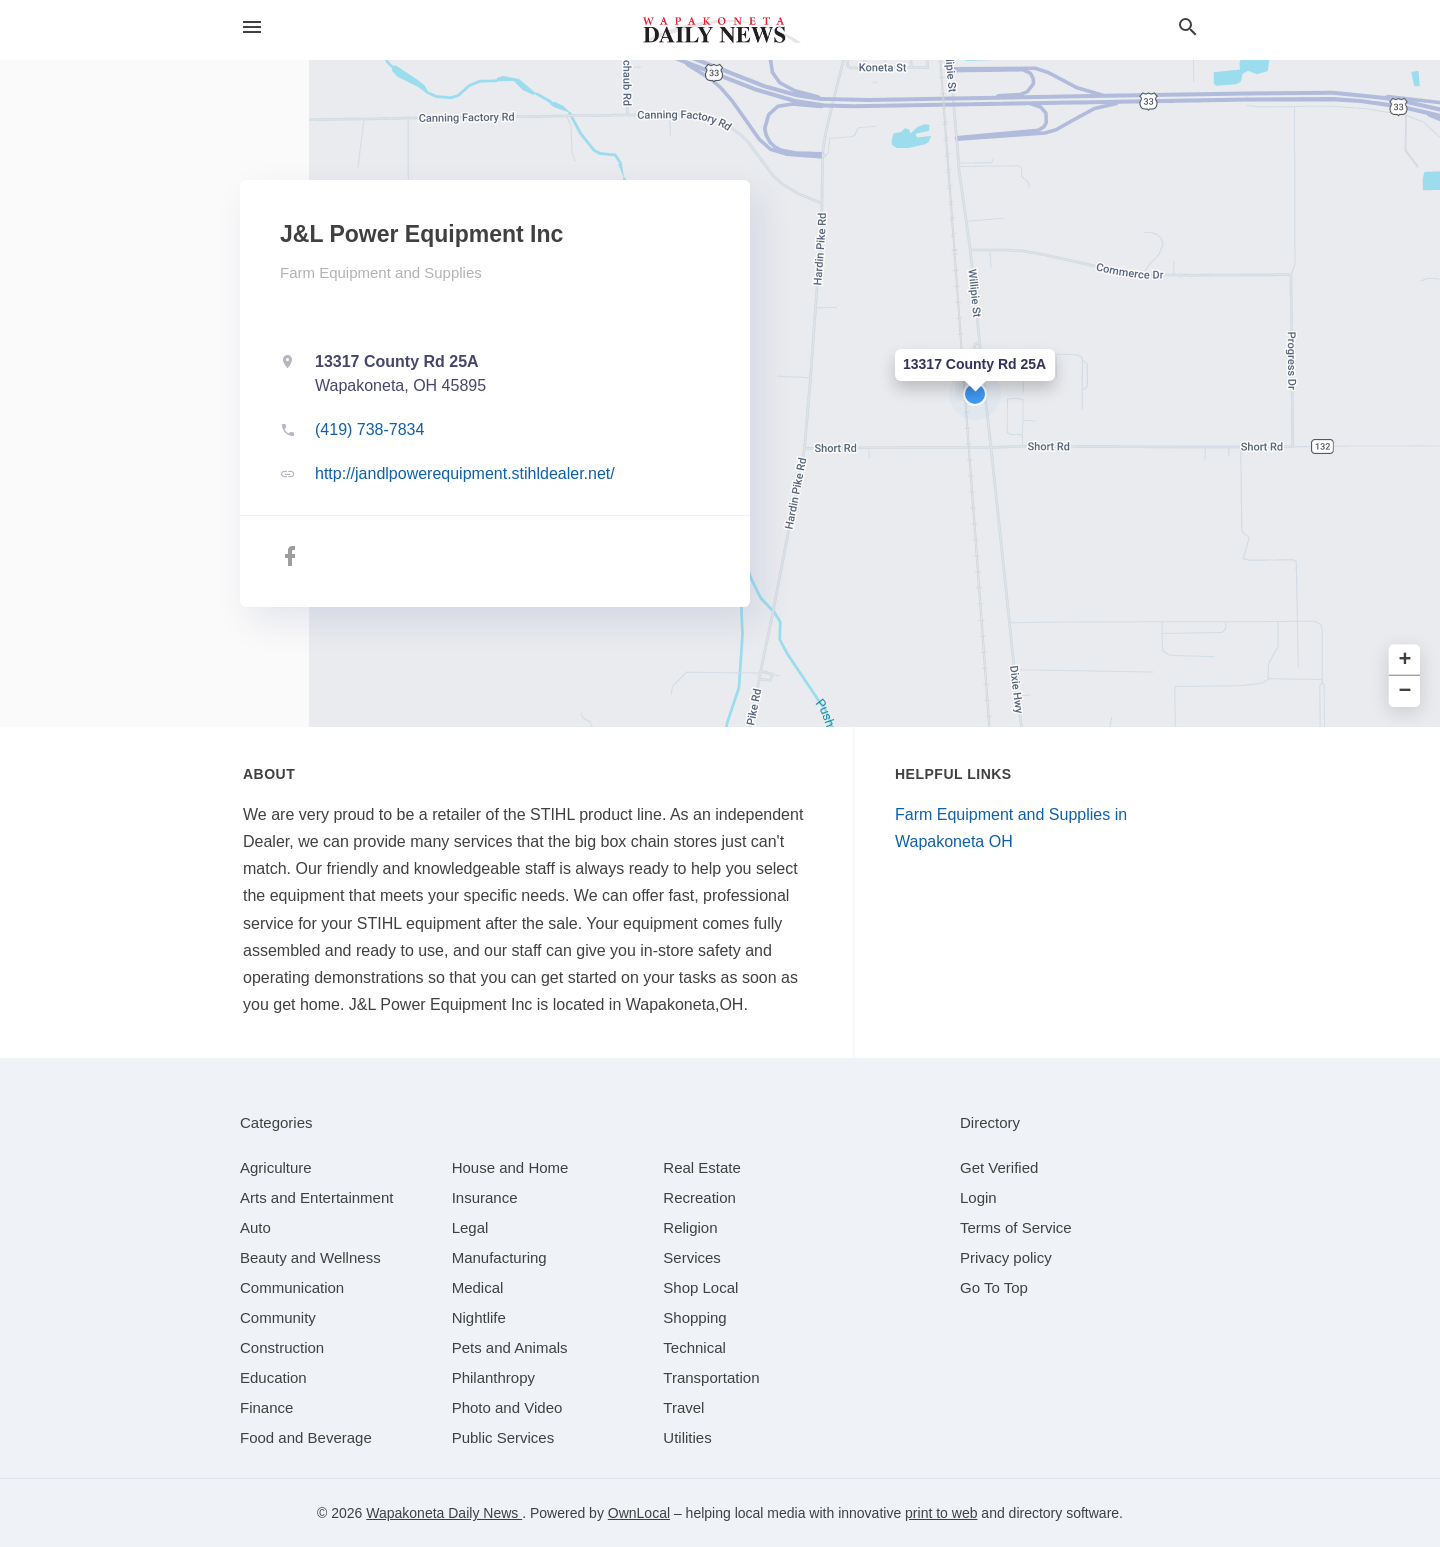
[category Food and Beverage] (306, 1437)
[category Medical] (478, 1287)
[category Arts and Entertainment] (316, 1197)
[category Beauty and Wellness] (310, 1257)
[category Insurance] (485, 1197)
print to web (941, 1513)
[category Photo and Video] (507, 1407)
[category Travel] (683, 1407)
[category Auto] (255, 1227)
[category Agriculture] (276, 1167)
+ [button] (1405, 660)
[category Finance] (266, 1407)
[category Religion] (690, 1227)
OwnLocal (639, 1513)
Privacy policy (1006, 1257)
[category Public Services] (503, 1437)
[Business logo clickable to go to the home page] (720, 30)
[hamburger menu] (252, 27)
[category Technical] (694, 1347)
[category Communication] (292, 1287)
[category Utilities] (687, 1437)
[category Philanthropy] (493, 1377)
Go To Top (994, 1287)
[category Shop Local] (700, 1287)
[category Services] (692, 1257)
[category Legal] (470, 1227)
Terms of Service (1016, 1227)
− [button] (1405, 691)
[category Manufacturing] (499, 1257)
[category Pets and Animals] (510, 1347)
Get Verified (999, 1167)
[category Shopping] (694, 1317)
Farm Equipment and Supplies (381, 272)
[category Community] (278, 1317)
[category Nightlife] (479, 1317)
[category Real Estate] (702, 1167)
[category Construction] (282, 1347)
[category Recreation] (699, 1197)
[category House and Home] (510, 1167)
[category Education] (273, 1377)
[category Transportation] (711, 1377)
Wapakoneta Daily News (444, 1513)
